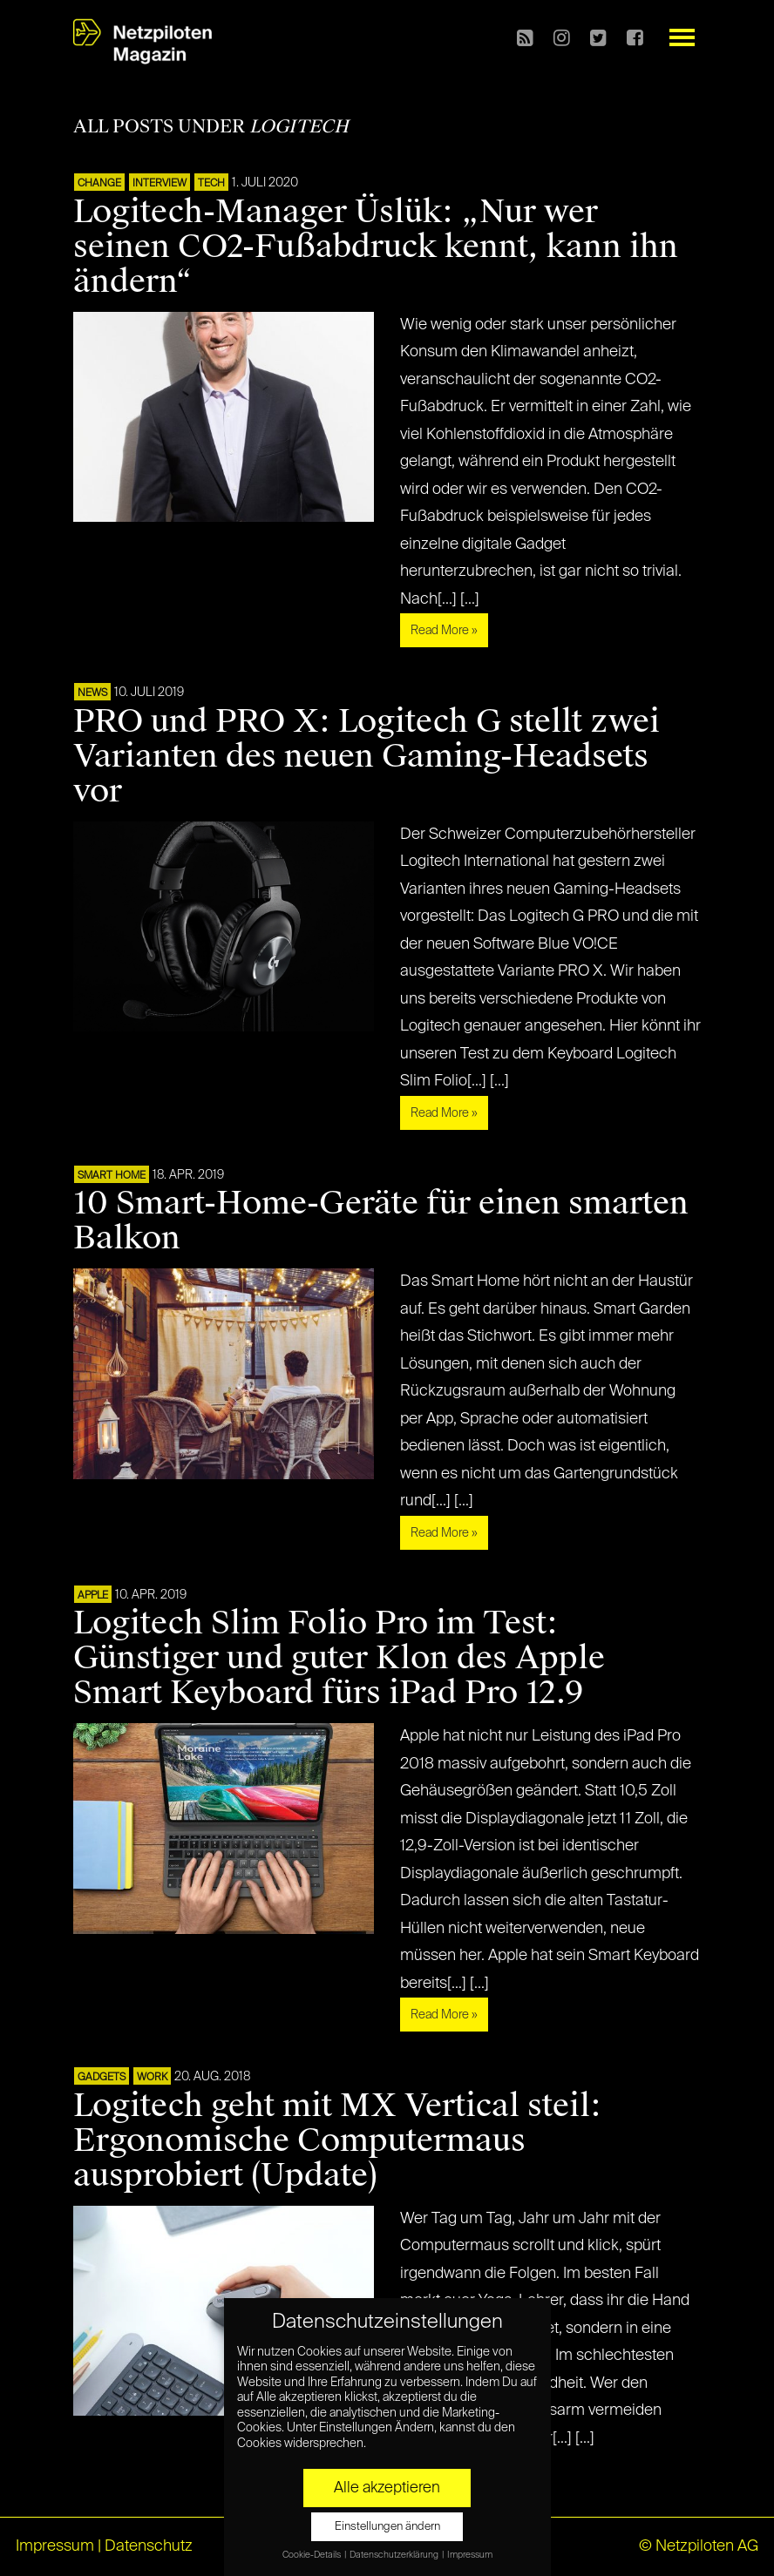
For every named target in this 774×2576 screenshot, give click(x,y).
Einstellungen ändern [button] (387, 2526)
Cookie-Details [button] (312, 2555)
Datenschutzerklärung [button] (395, 2555)
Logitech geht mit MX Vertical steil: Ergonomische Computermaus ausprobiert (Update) (337, 2140)
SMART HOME (112, 1176)
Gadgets (102, 2077)
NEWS (92, 693)
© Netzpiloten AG (698, 2546)
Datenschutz (149, 2546)
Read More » (444, 631)
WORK (152, 2077)
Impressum (55, 2546)
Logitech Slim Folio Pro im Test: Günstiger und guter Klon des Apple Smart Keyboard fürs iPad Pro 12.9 (339, 1658)
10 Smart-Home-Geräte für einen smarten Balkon (381, 1220)
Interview (159, 184)
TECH (211, 184)
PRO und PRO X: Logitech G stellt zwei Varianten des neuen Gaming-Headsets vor (366, 756)
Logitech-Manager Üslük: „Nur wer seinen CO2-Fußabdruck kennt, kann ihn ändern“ (375, 246)
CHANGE (99, 184)
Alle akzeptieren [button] (387, 2488)
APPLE (93, 1596)
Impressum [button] (469, 2555)
